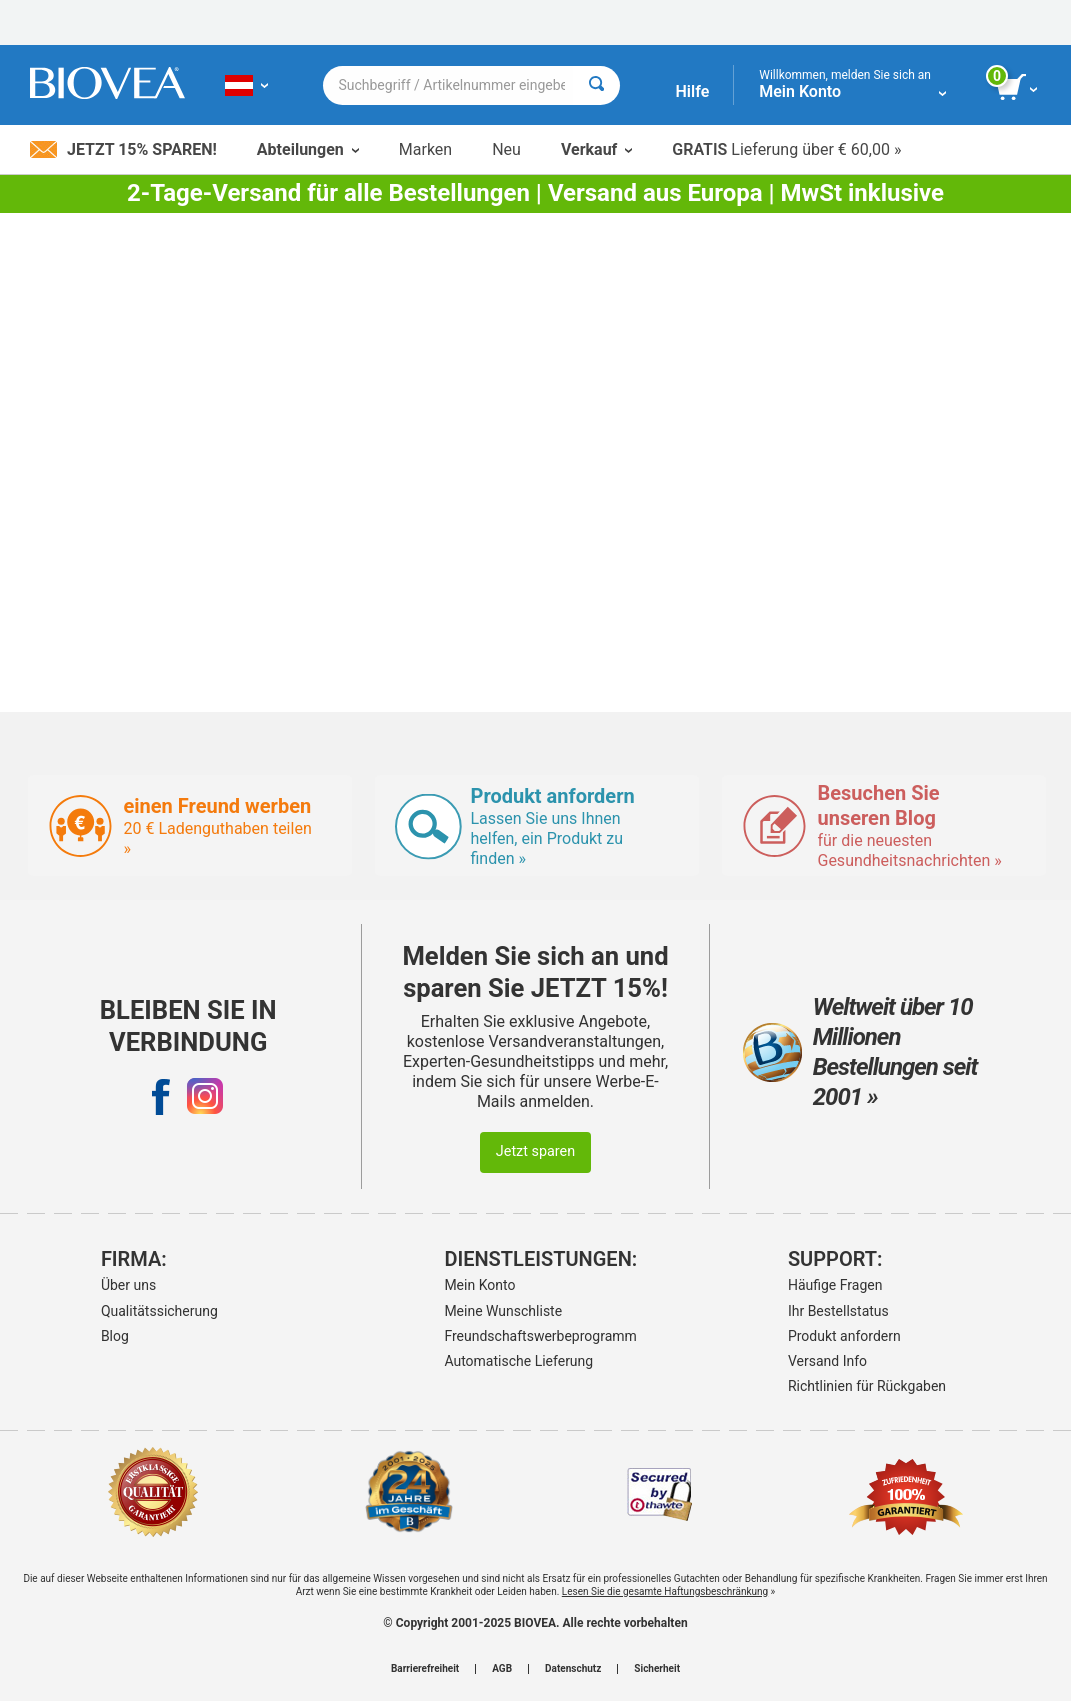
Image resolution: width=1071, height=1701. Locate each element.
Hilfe (692, 91)
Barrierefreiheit (425, 1669)
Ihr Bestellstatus (838, 1311)
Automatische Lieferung (518, 1361)
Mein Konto (479, 1285)
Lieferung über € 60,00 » (786, 149)
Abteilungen (308, 149)
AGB (502, 1669)
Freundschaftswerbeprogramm (530, 1336)
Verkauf (596, 149)
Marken (425, 149)
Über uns (128, 1285)
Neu (506, 149)
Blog (115, 1336)
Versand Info (827, 1361)
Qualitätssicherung (159, 1311)
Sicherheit (657, 1669)
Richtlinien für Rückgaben (867, 1386)
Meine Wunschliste (503, 1311)
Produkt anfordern (844, 1336)
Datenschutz (573, 1669)
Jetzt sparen (535, 1151)
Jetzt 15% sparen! (123, 149)
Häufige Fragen (835, 1285)
